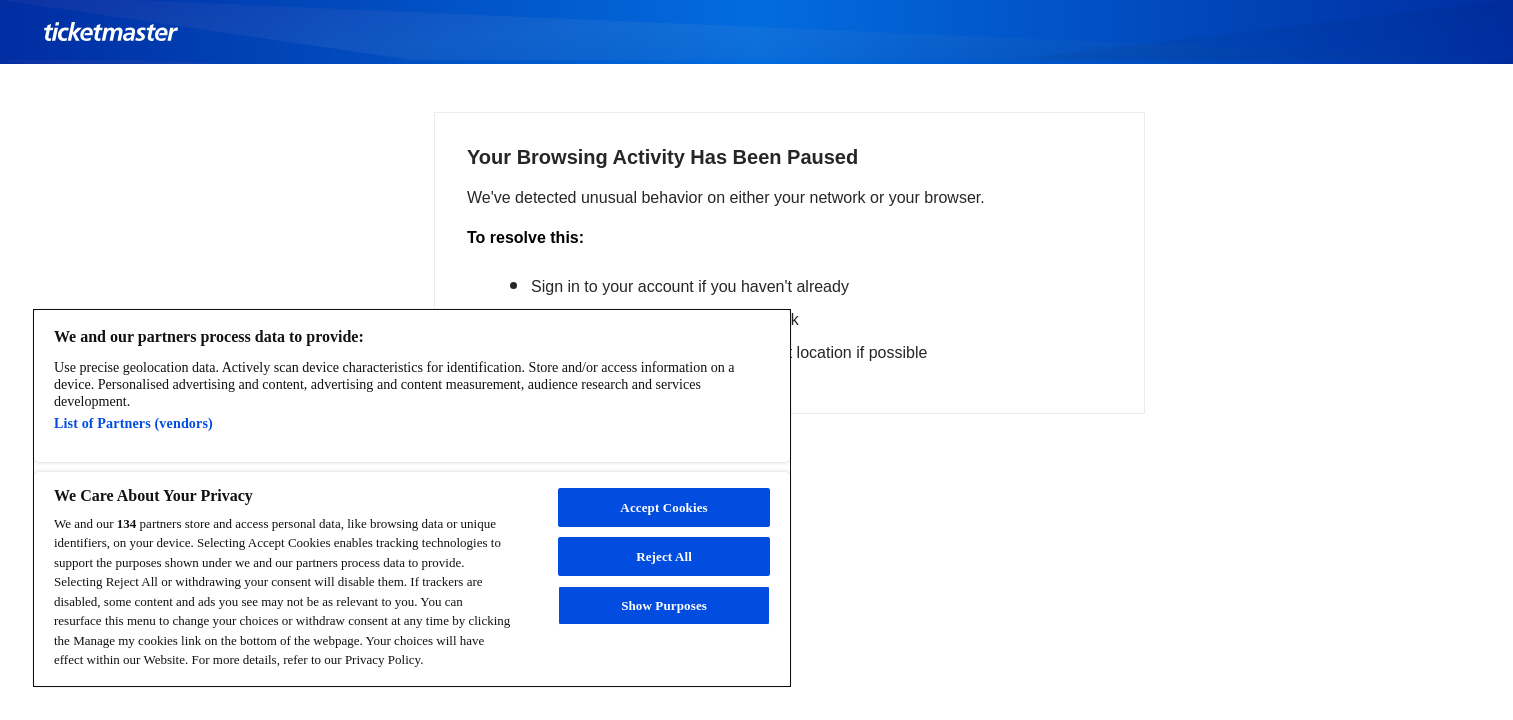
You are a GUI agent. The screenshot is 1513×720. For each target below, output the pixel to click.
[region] (412, 498)
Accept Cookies (663, 507)
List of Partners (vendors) (133, 423)
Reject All (664, 556)
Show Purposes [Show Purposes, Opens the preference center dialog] (664, 605)
